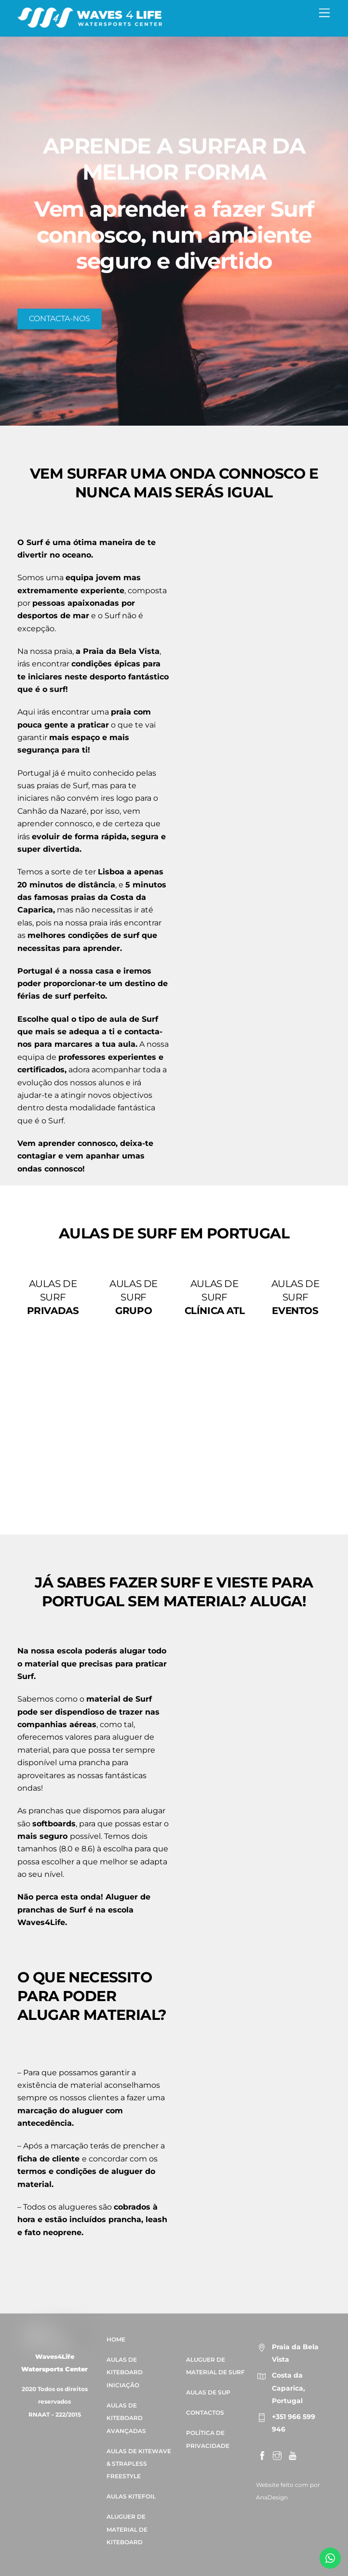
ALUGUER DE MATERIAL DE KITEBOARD (127, 2529)
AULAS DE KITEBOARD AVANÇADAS (126, 2418)
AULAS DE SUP (208, 2392)
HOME (116, 2339)
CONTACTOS (205, 2413)
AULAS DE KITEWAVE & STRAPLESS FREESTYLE (139, 2463)
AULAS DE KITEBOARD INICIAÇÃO (125, 2372)
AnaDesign (272, 2497)
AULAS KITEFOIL (131, 2496)
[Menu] (324, 13)
